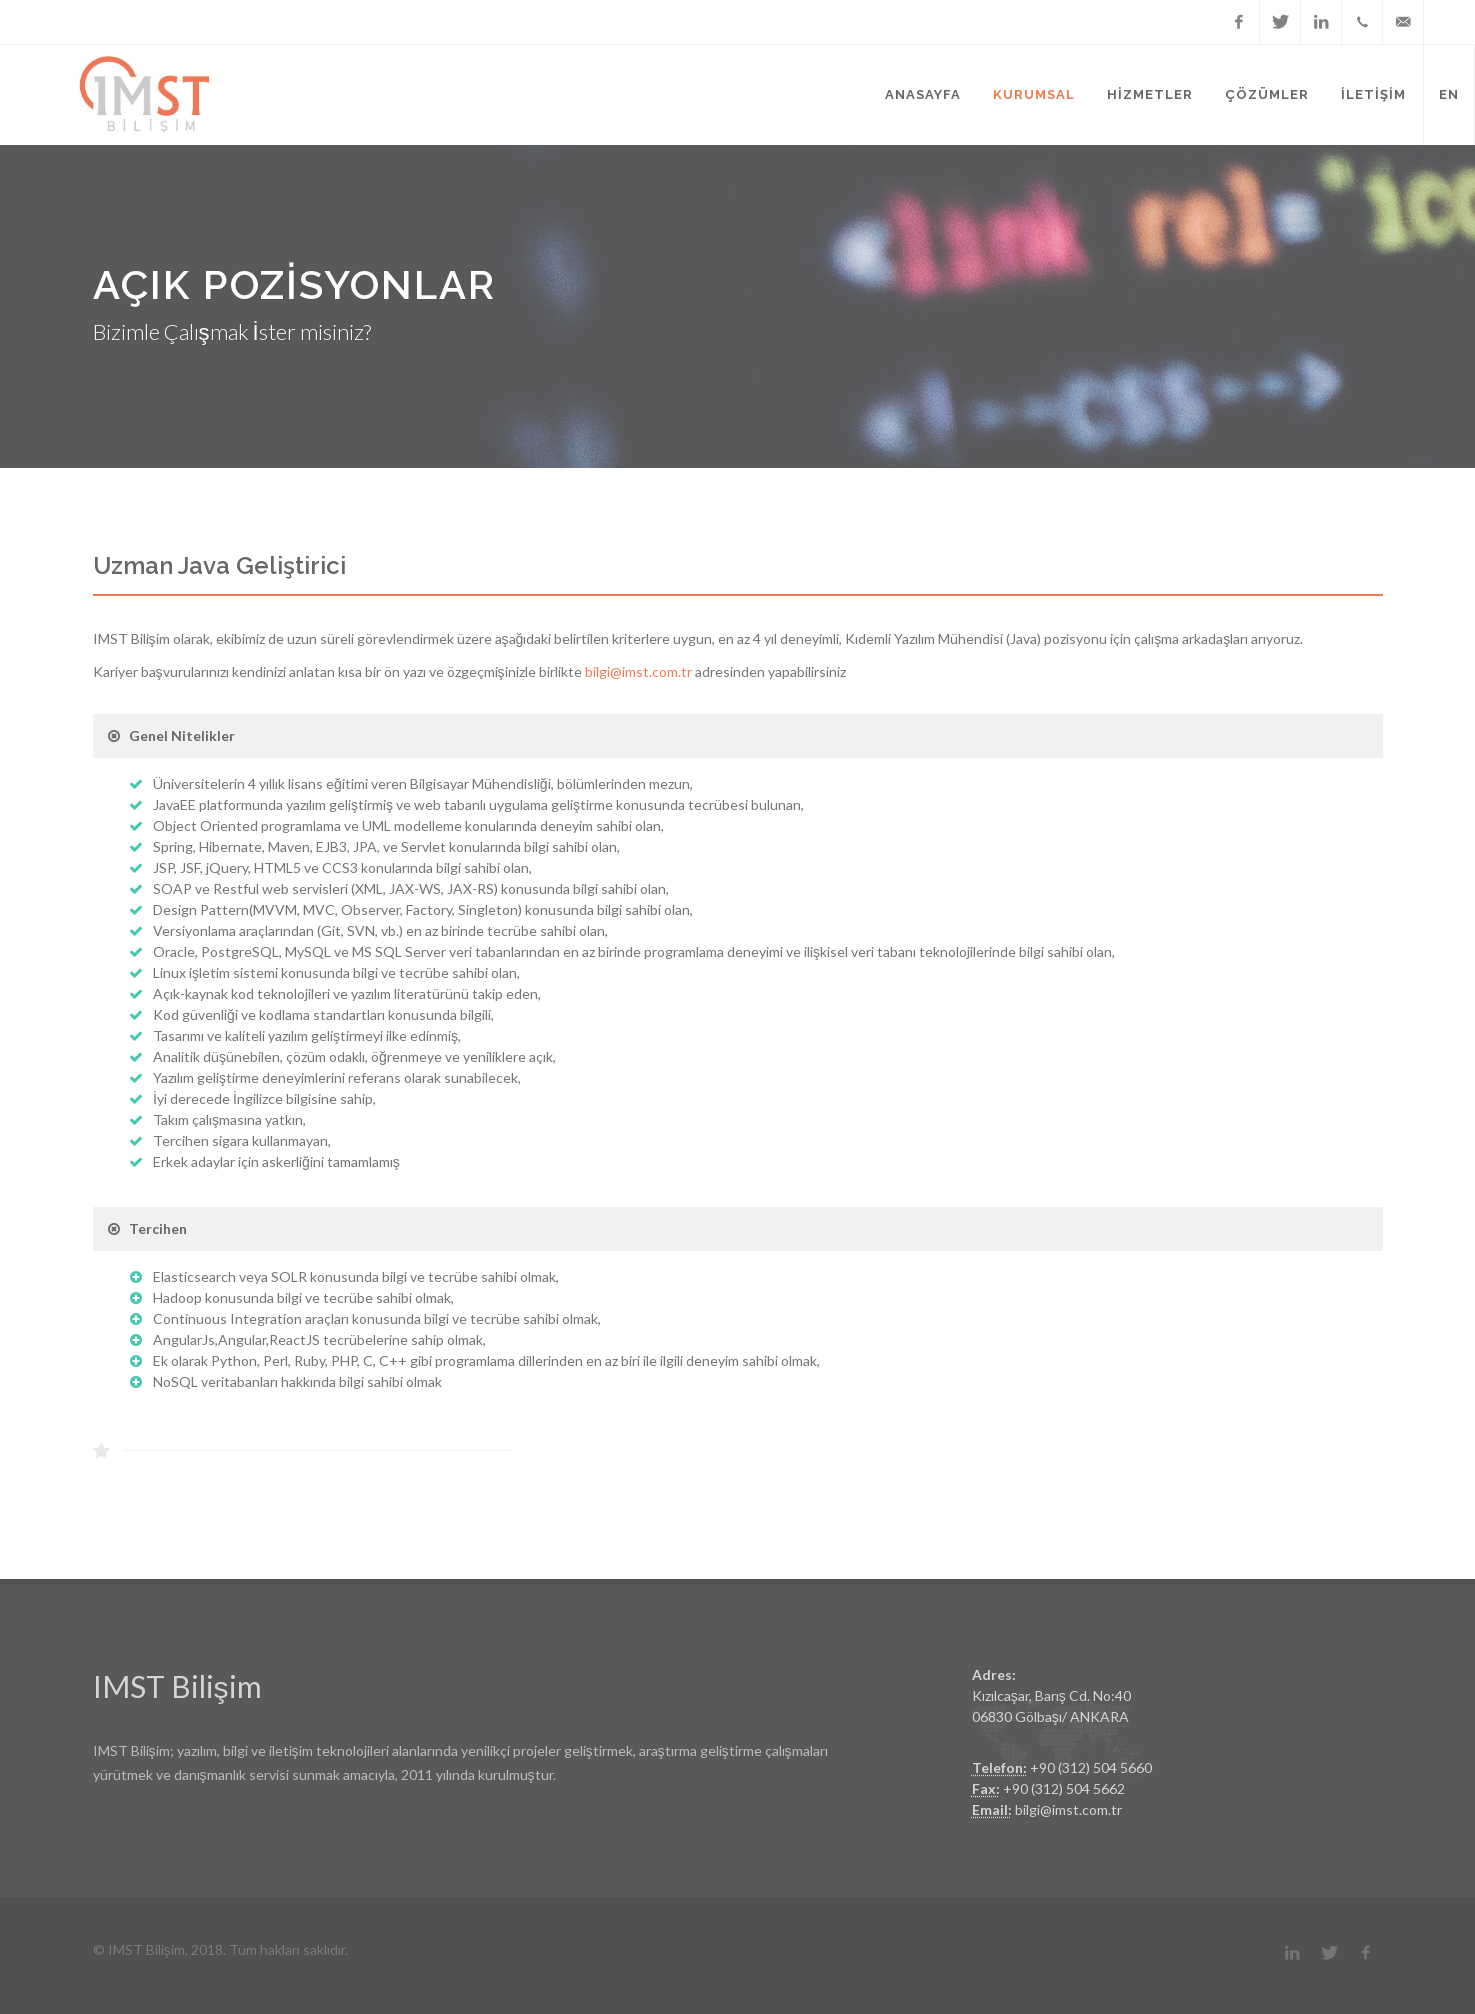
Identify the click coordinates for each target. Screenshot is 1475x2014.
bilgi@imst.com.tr (638, 671)
